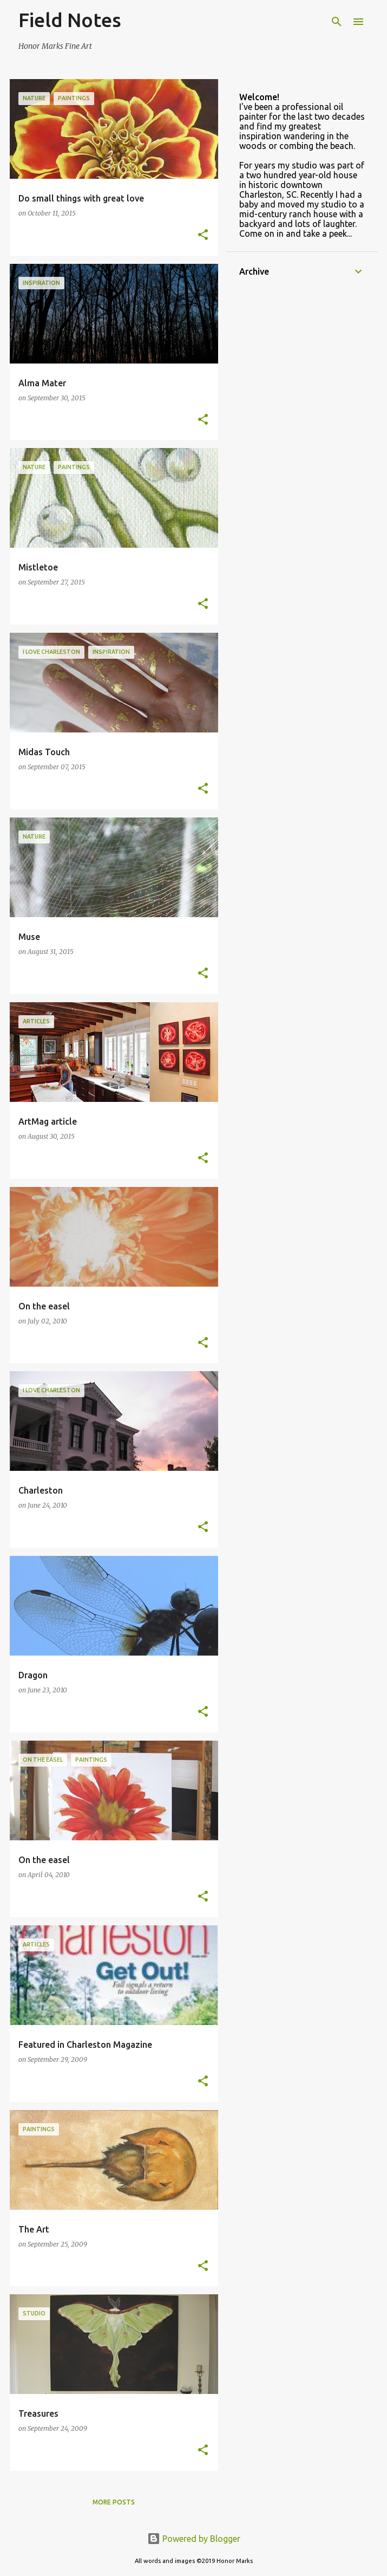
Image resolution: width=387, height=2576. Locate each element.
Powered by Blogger (193, 2538)
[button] (202, 235)
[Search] (336, 22)
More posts (114, 2502)
